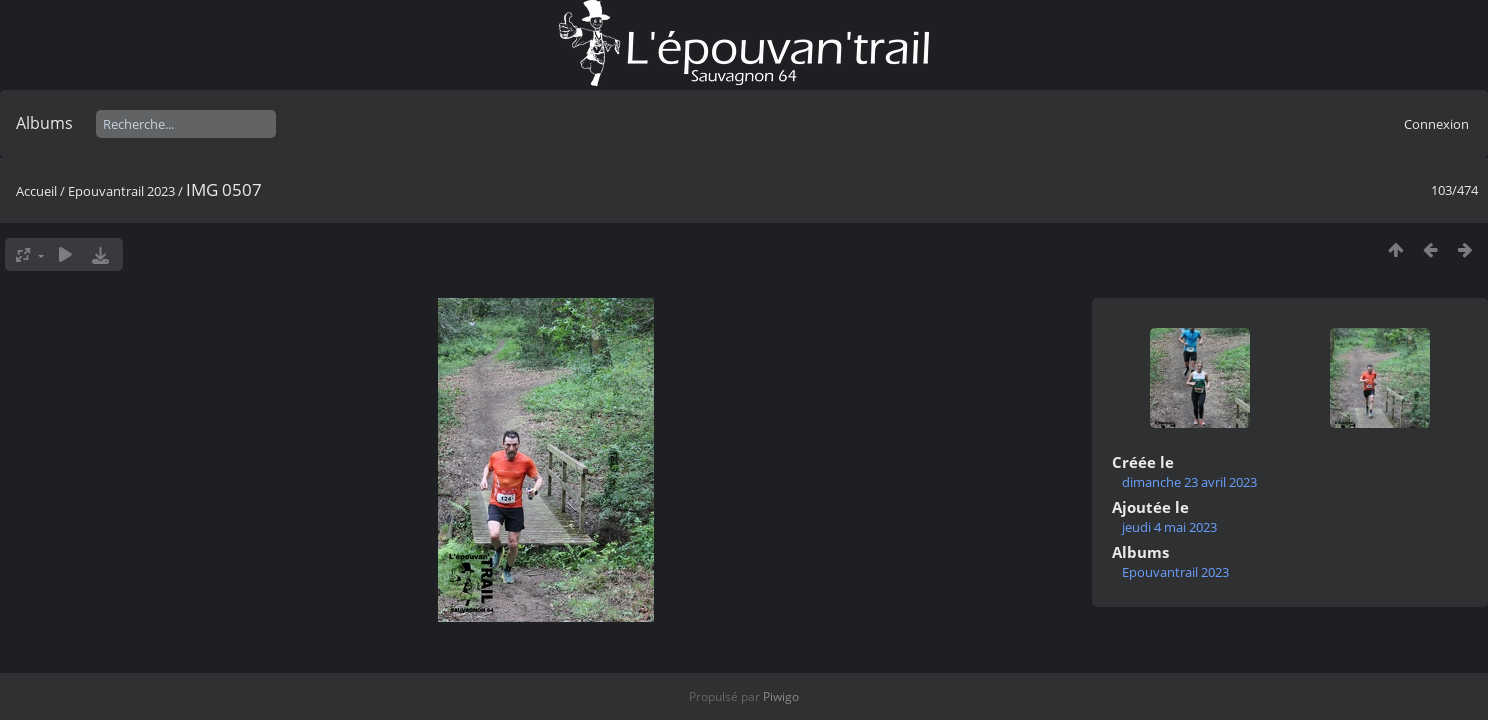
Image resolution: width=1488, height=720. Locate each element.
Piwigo (781, 696)
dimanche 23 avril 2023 (1189, 482)
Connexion (1436, 124)
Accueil (36, 191)
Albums (44, 123)
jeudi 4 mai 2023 (1169, 527)
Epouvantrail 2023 (121, 191)
